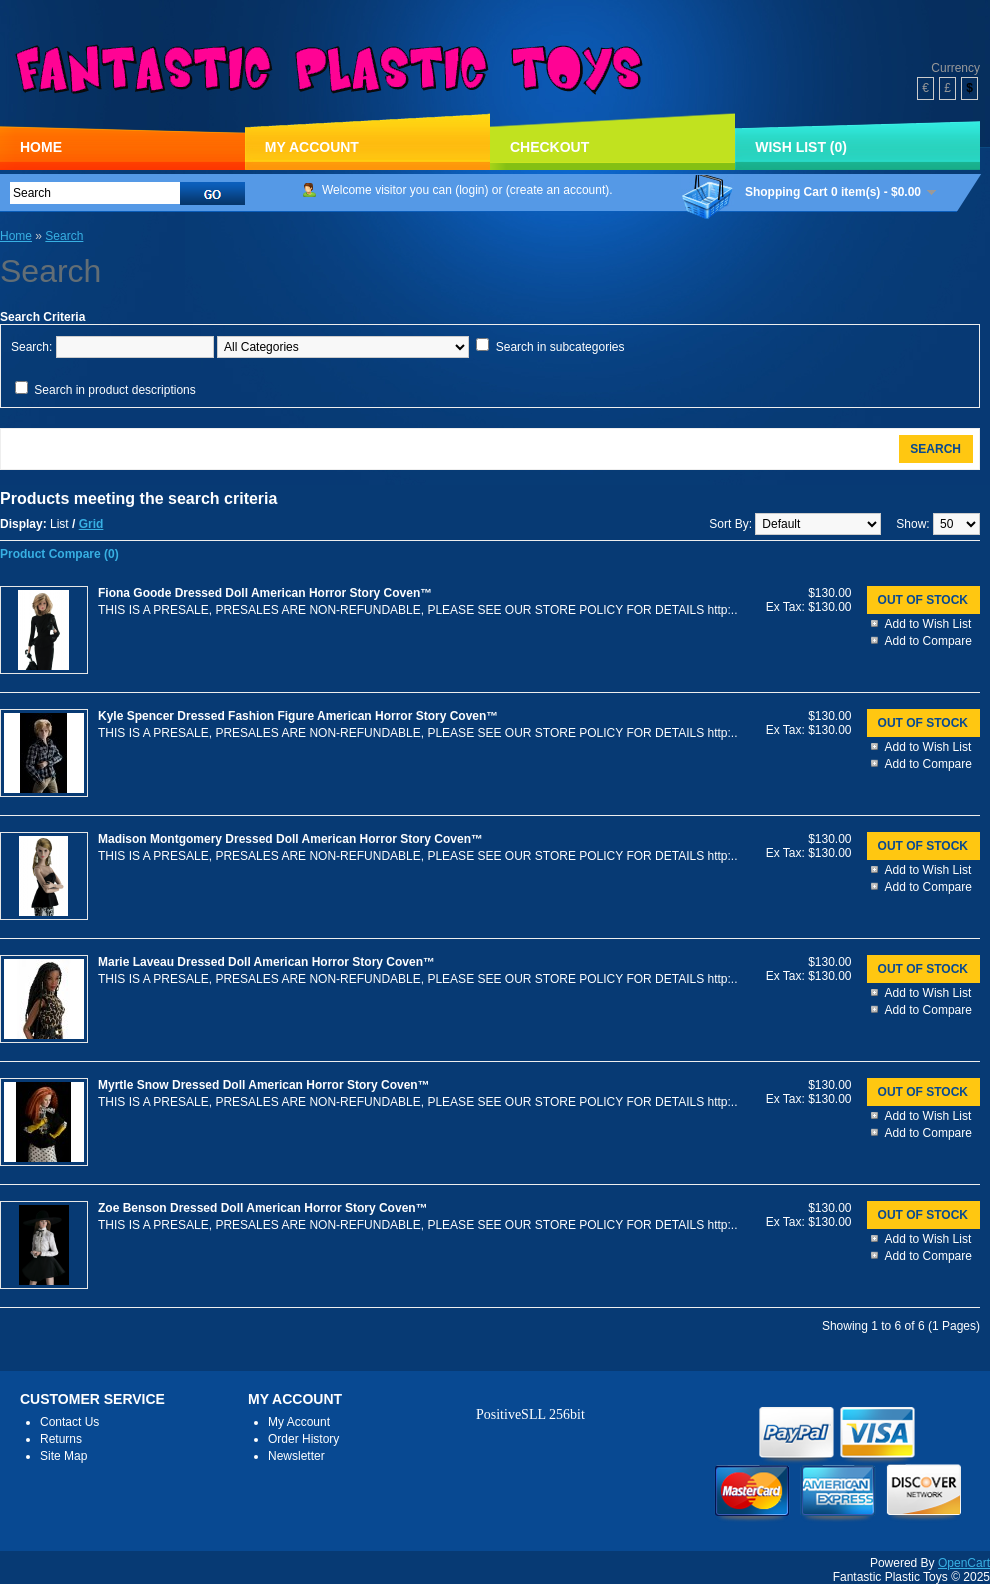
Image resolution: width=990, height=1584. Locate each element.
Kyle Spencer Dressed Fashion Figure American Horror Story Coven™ (298, 716)
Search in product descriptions (114, 390)
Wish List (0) (801, 147)
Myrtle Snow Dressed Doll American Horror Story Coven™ (264, 1085)
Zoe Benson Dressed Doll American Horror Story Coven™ (263, 1208)
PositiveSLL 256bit (530, 1414)
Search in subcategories (560, 347)
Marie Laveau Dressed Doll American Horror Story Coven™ (266, 962)
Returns (61, 1439)
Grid (91, 524)
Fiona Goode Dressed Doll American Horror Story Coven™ (265, 593)
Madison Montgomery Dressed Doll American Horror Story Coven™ (290, 839)
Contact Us (69, 1422)
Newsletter (296, 1456)
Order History (303, 1439)
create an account (557, 190)
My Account (312, 147)
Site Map (63, 1456)
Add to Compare (928, 641)
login (471, 190)
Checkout (549, 147)
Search (64, 236)
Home (41, 147)
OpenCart (964, 1563)
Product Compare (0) (59, 554)
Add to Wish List (928, 624)
